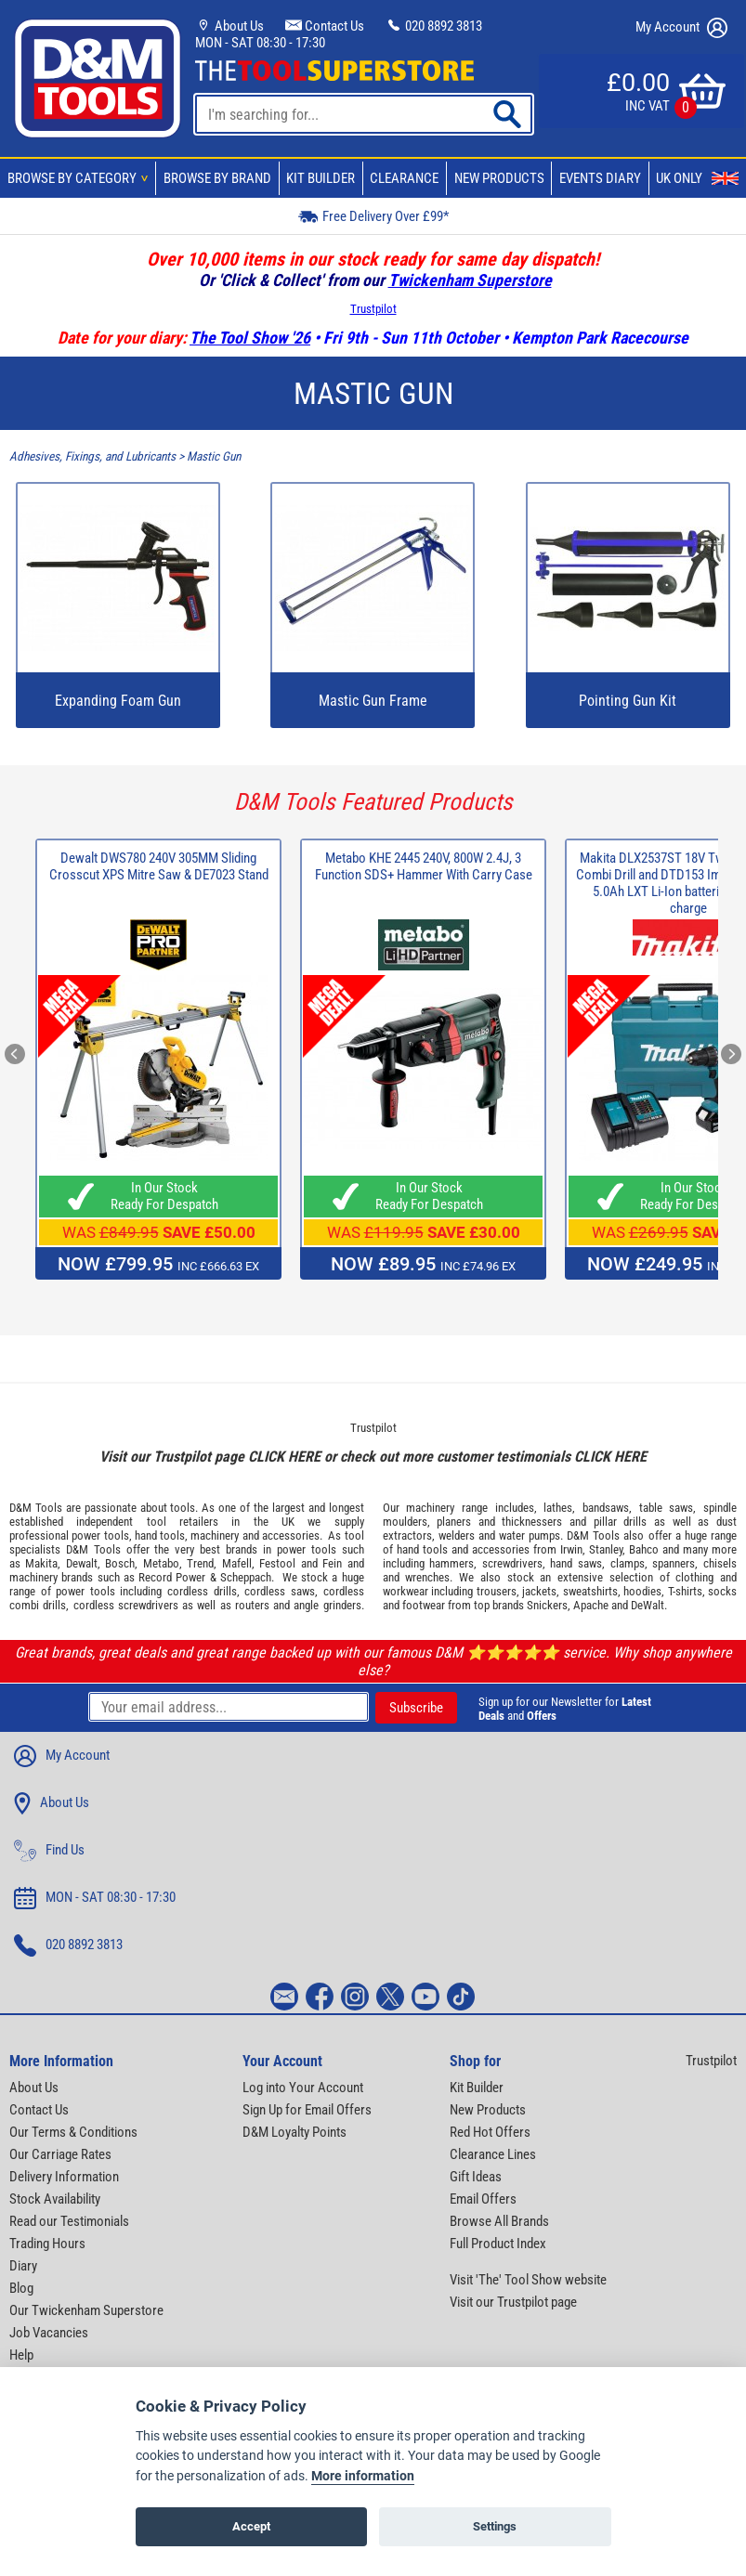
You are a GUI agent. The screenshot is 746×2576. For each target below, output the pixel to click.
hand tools (160, 1535)
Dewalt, (83, 1563)
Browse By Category (80, 178)
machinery (214, 1535)
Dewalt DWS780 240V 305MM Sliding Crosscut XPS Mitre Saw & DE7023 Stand (158, 866)
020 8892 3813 (434, 26)
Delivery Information (64, 2176)
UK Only (697, 178)
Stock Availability (54, 2199)
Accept (251, 2526)
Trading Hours (47, 2243)
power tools (100, 1535)
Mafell (237, 1563)
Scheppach (245, 1577)
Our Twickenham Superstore (86, 2310)
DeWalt (647, 1605)
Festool (277, 1563)
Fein (332, 1563)
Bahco (644, 1549)
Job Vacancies (48, 2332)
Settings (495, 2526)
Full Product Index (498, 2243)
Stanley (605, 1549)
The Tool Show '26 (250, 337)
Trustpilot (373, 309)
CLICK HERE (284, 1456)
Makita (41, 1563)
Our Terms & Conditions (73, 2132)
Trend (200, 1563)
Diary (23, 2265)
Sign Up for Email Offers (307, 2109)
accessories (291, 1535)
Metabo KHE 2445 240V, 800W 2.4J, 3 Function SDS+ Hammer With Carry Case (423, 866)
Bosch (120, 1563)
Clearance (404, 178)
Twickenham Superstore (470, 280)
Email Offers (483, 2199)
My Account (681, 28)
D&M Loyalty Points (294, 2132)
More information (362, 2476)
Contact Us (324, 26)
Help (21, 2355)
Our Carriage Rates (60, 2154)
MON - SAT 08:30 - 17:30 (260, 42)
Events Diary (600, 178)
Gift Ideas (476, 2176)
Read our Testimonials (69, 2221)
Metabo (161, 1563)
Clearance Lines (493, 2154)
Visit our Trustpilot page (513, 2302)
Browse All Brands (499, 2221)
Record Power (171, 1577)
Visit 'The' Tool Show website (528, 2279)
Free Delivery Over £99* (373, 216)
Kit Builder (320, 178)
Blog (21, 2288)
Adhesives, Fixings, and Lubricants (92, 456)
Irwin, (572, 1549)
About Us (229, 26)
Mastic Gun (214, 456)
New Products (499, 178)
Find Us (49, 1851)
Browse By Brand (217, 178)
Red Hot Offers (490, 2132)
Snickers (547, 1605)
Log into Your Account (302, 2087)
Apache (591, 1605)
